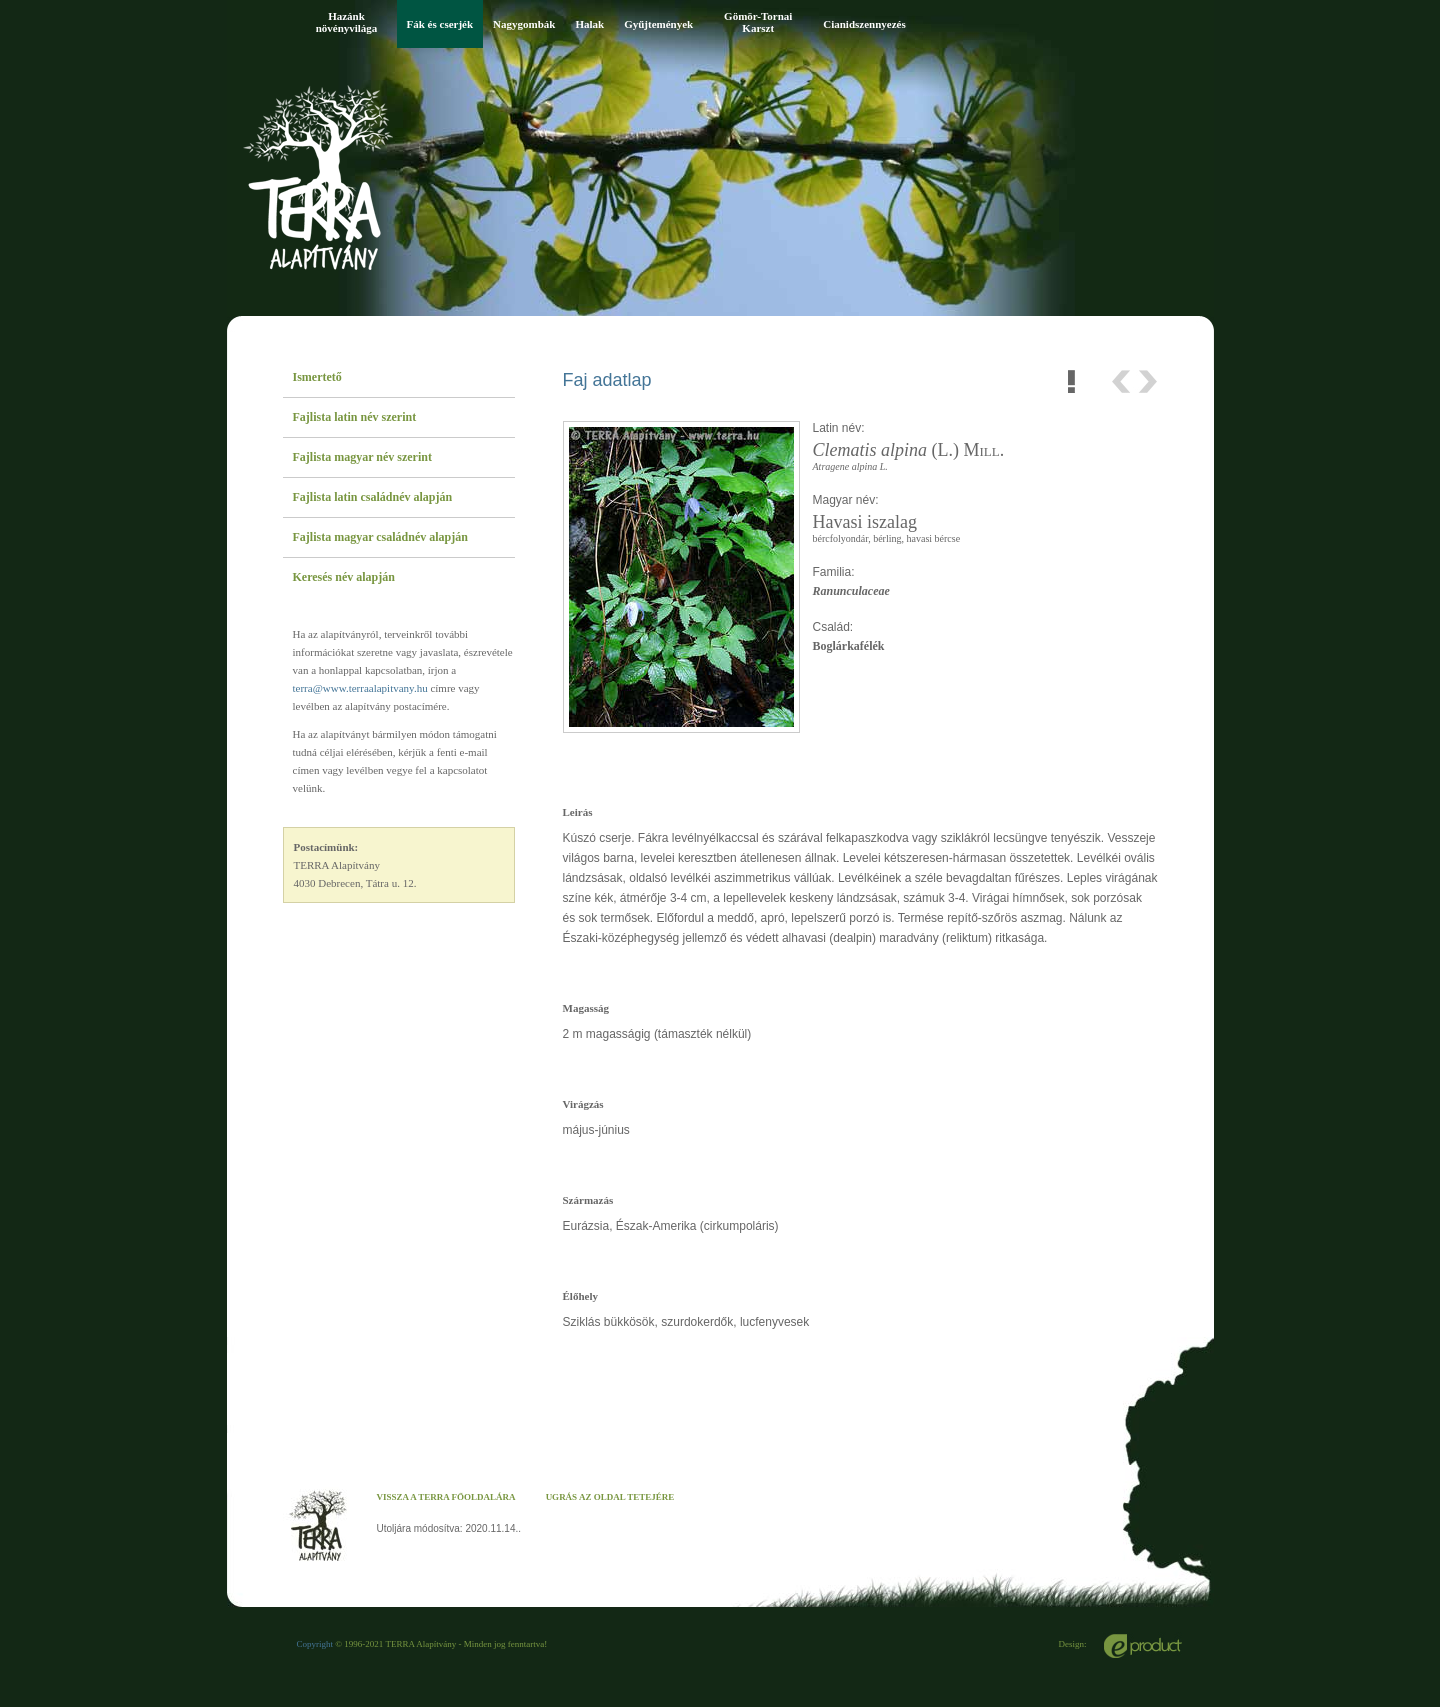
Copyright (315, 1644)
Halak (589, 24)
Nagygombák (524, 24)
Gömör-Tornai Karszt (758, 22)
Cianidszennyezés (864, 24)
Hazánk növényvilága (347, 22)
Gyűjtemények (658, 24)
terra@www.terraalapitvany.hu (360, 688)
